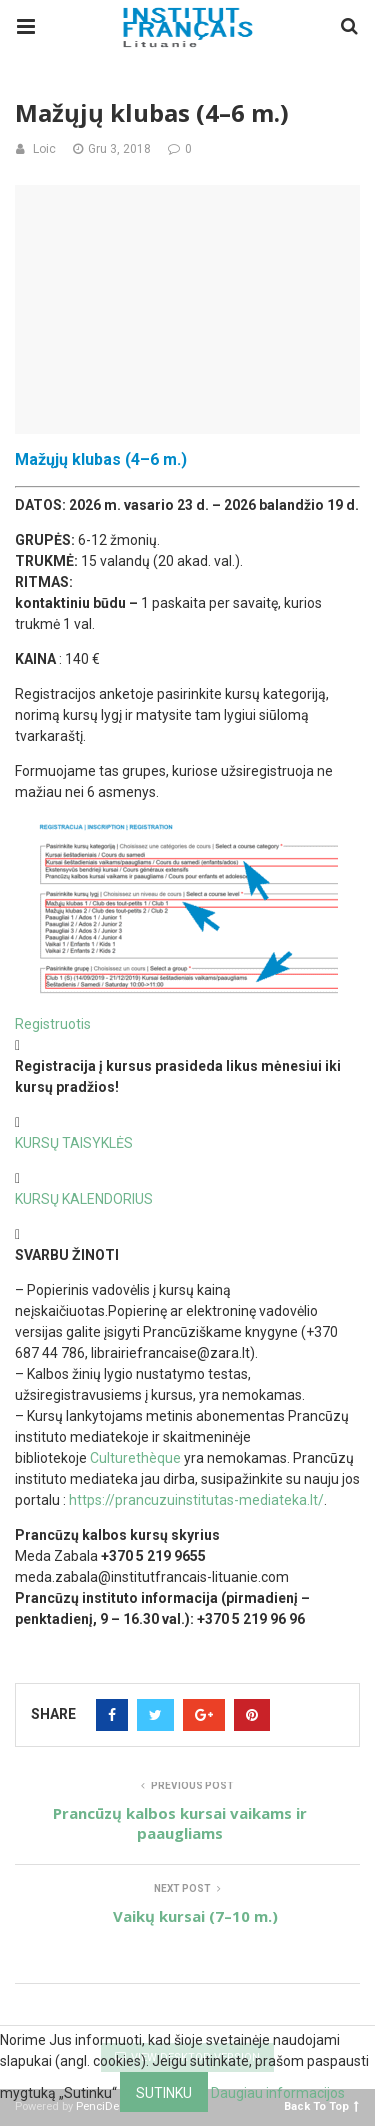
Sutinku (164, 2093)
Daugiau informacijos (278, 2093)
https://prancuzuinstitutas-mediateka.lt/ (196, 1500)
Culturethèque (135, 1458)
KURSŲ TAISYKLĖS (74, 1143)
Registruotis (53, 1024)
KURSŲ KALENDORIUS (84, 1199)
